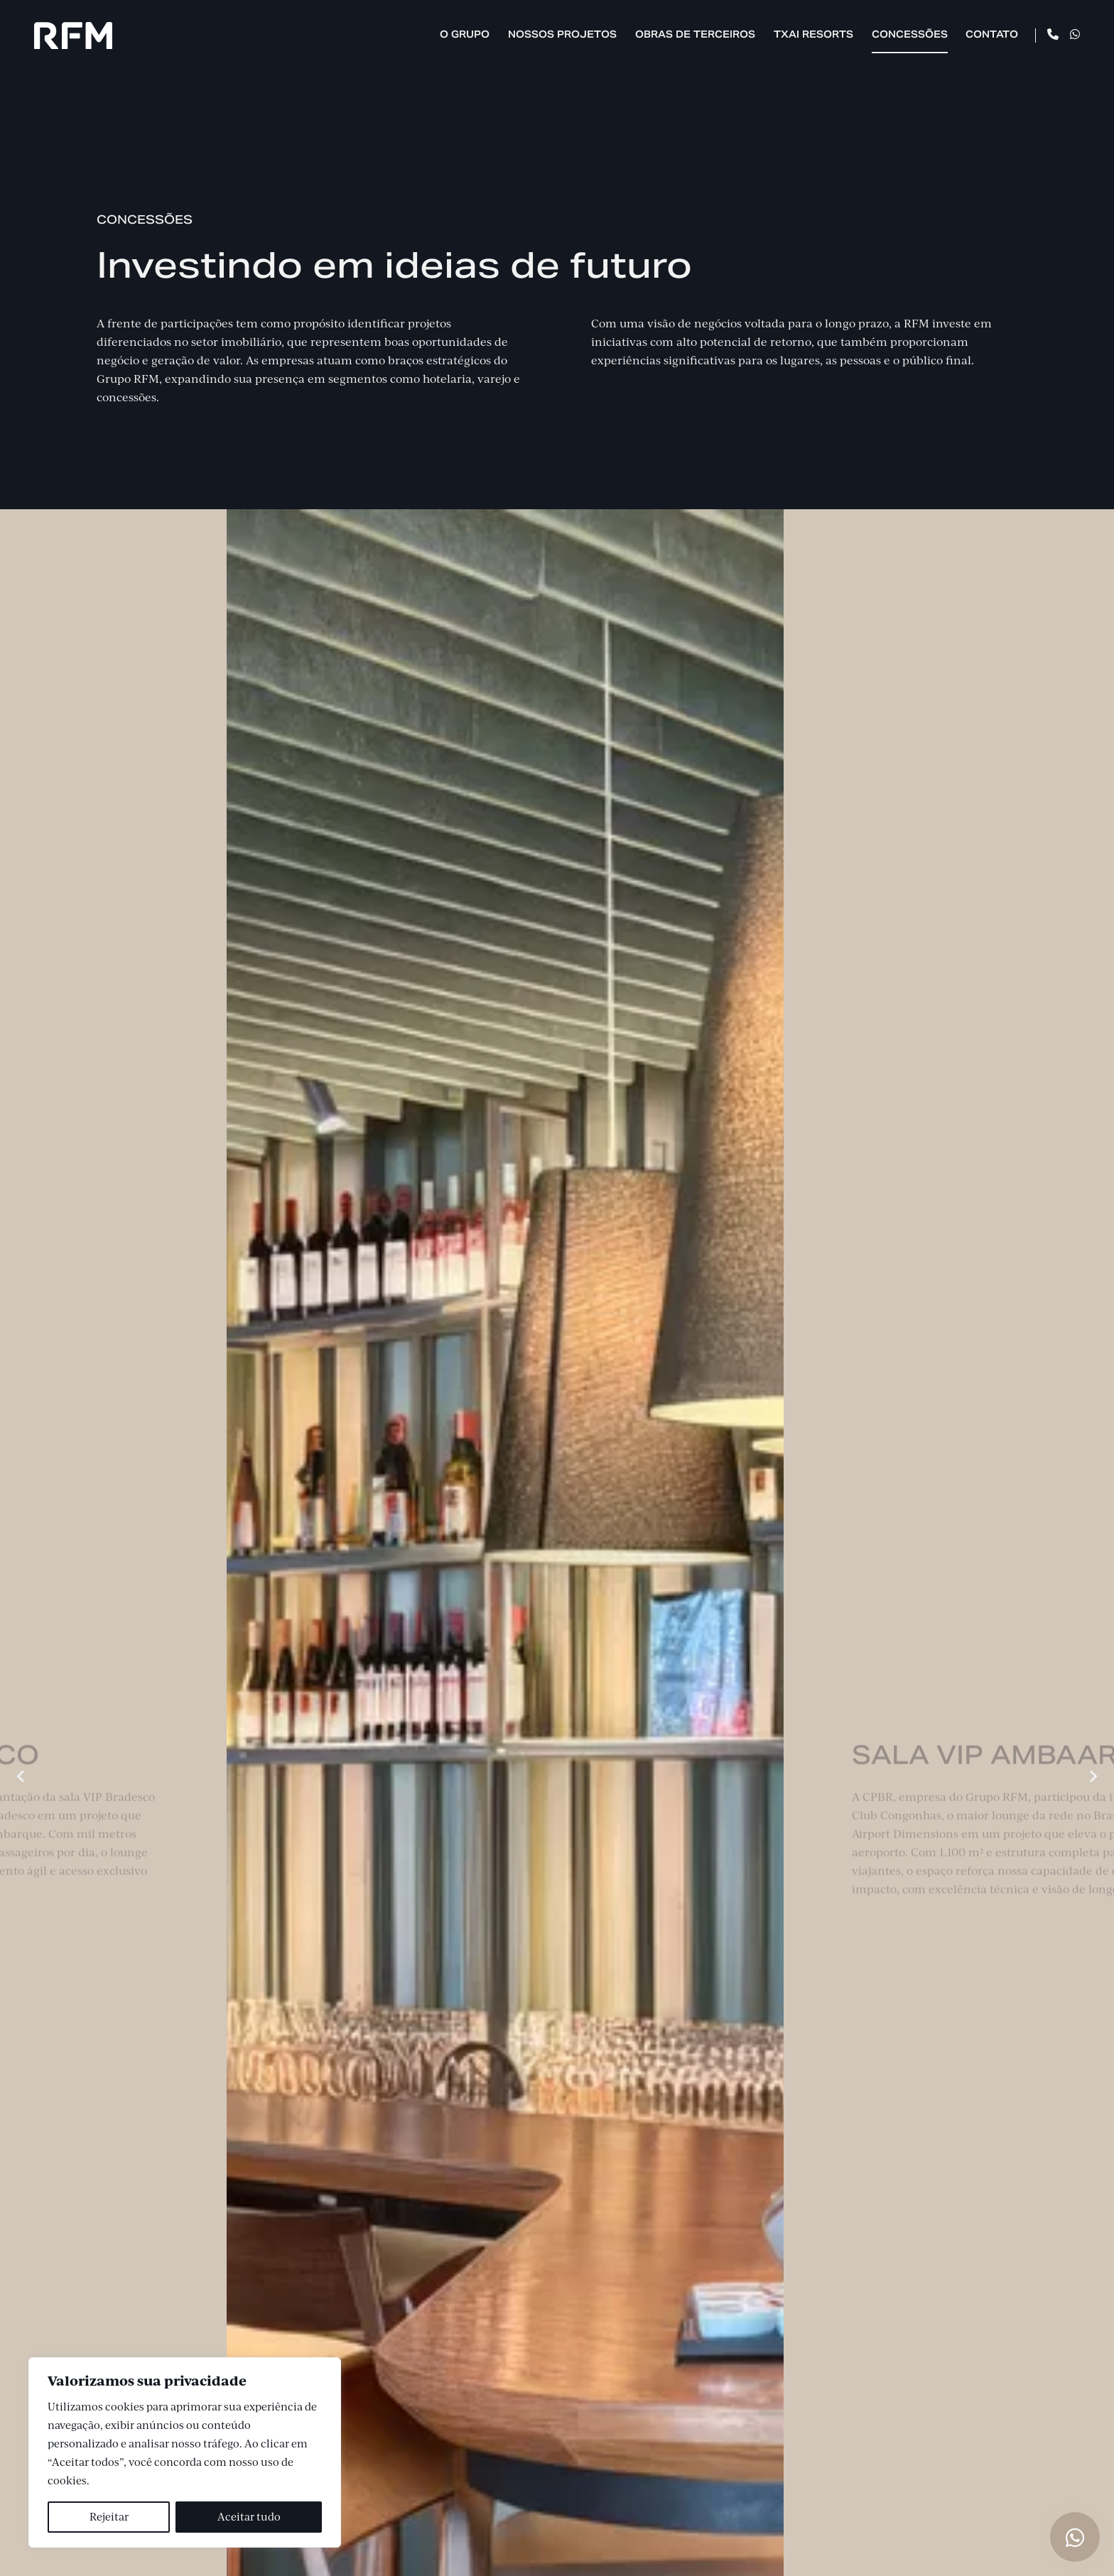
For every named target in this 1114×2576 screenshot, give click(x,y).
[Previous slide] (21, 1776)
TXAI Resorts (813, 34)
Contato (992, 34)
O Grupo (465, 34)
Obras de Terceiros (695, 34)
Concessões (910, 34)
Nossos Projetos (562, 34)
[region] (184, 2452)
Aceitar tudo (249, 2516)
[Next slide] (1092, 1776)
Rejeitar (109, 2516)
